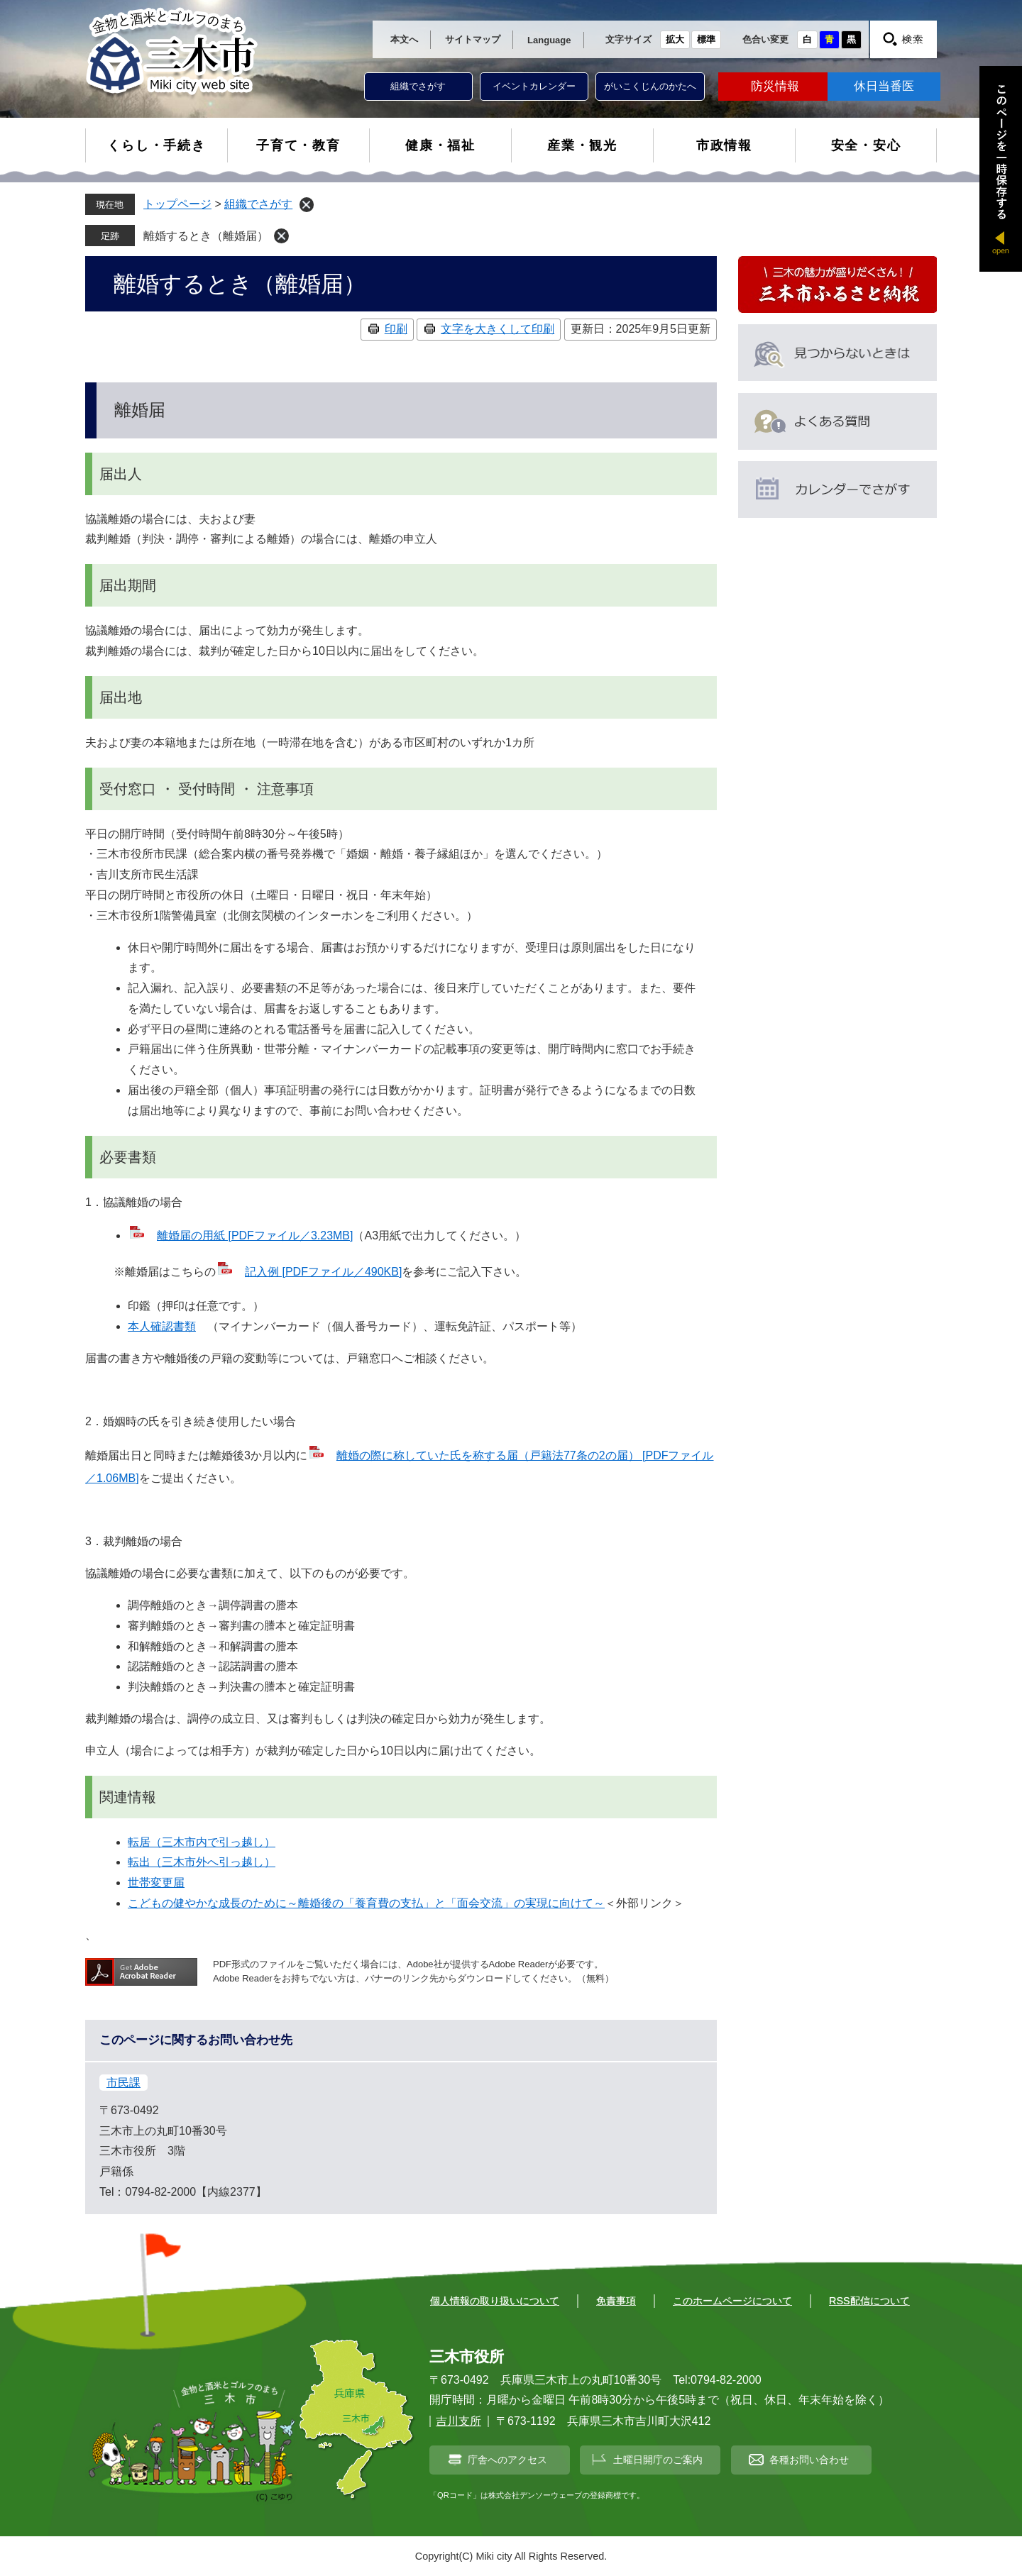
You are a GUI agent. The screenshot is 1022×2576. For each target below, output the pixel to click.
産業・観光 (582, 145)
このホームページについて (732, 2300)
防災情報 (775, 86)
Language (549, 40)
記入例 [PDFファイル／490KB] (323, 1272)
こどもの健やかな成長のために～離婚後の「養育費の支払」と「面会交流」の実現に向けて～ (366, 1903)
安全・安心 (866, 145)
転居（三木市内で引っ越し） (201, 1842)
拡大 (675, 39)
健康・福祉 (440, 145)
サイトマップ (472, 39)
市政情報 (724, 145)
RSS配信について (869, 2300)
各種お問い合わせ (809, 2459)
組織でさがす (418, 86)
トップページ (177, 204)
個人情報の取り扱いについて (494, 2300)
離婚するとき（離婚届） (205, 236)
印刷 (396, 329)
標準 (706, 39)
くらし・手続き (156, 145)
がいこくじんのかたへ (650, 86)
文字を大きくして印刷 (497, 329)
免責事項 (616, 2300)
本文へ (404, 39)
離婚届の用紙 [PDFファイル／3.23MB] (255, 1235)
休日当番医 (884, 86)
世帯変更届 (156, 1882)
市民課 (123, 2083)
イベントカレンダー (534, 86)
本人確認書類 (162, 1326)
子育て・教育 (298, 145)
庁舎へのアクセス (507, 2459)
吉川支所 (458, 2421)
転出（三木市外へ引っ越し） (201, 1862)
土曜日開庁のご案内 (658, 2459)
